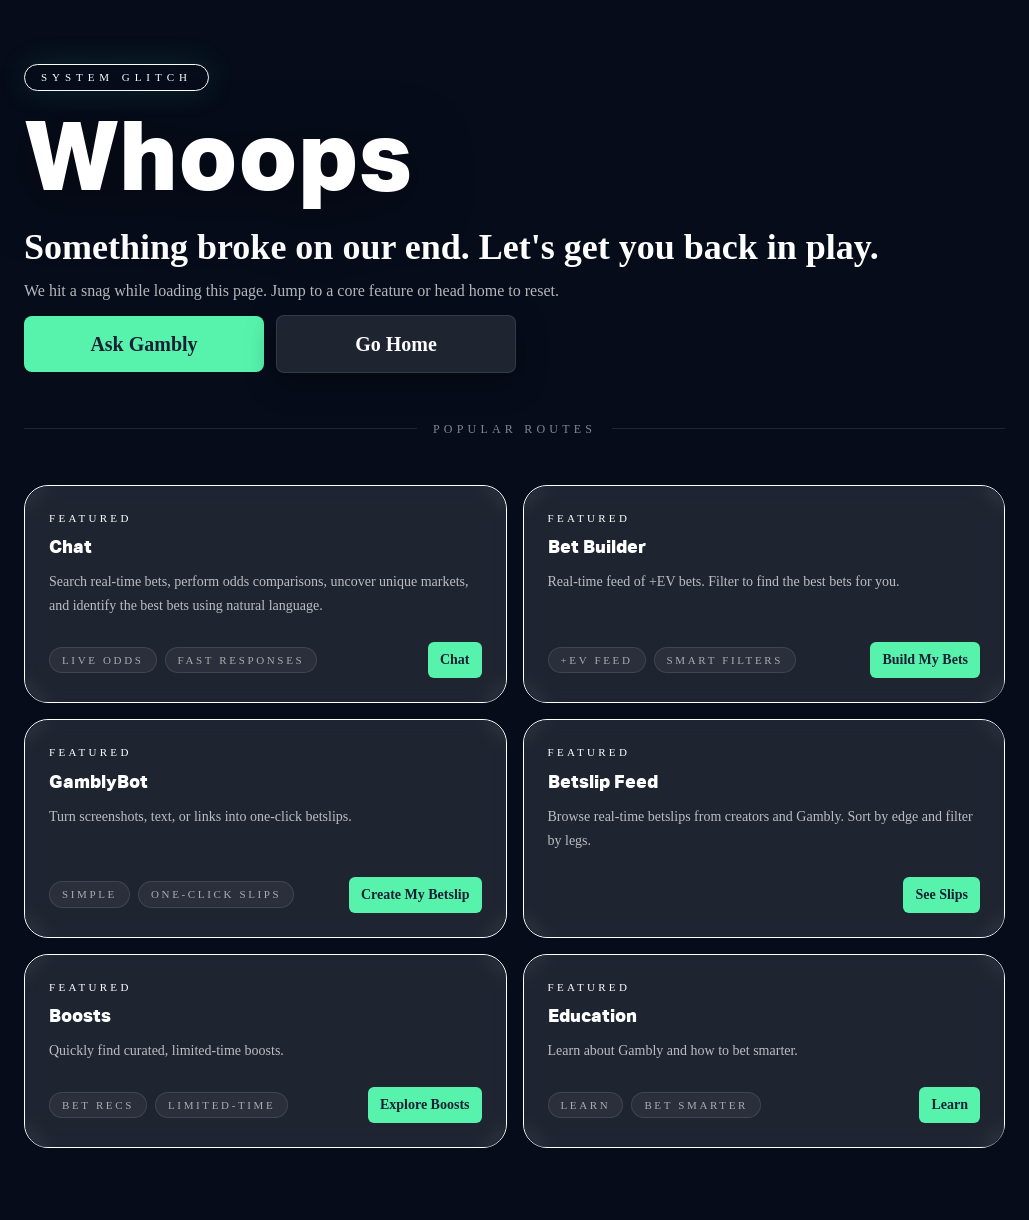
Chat (455, 659)
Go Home (396, 344)
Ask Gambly (143, 344)
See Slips (941, 894)
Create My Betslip (415, 894)
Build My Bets (925, 659)
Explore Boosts (425, 1104)
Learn (949, 1104)
